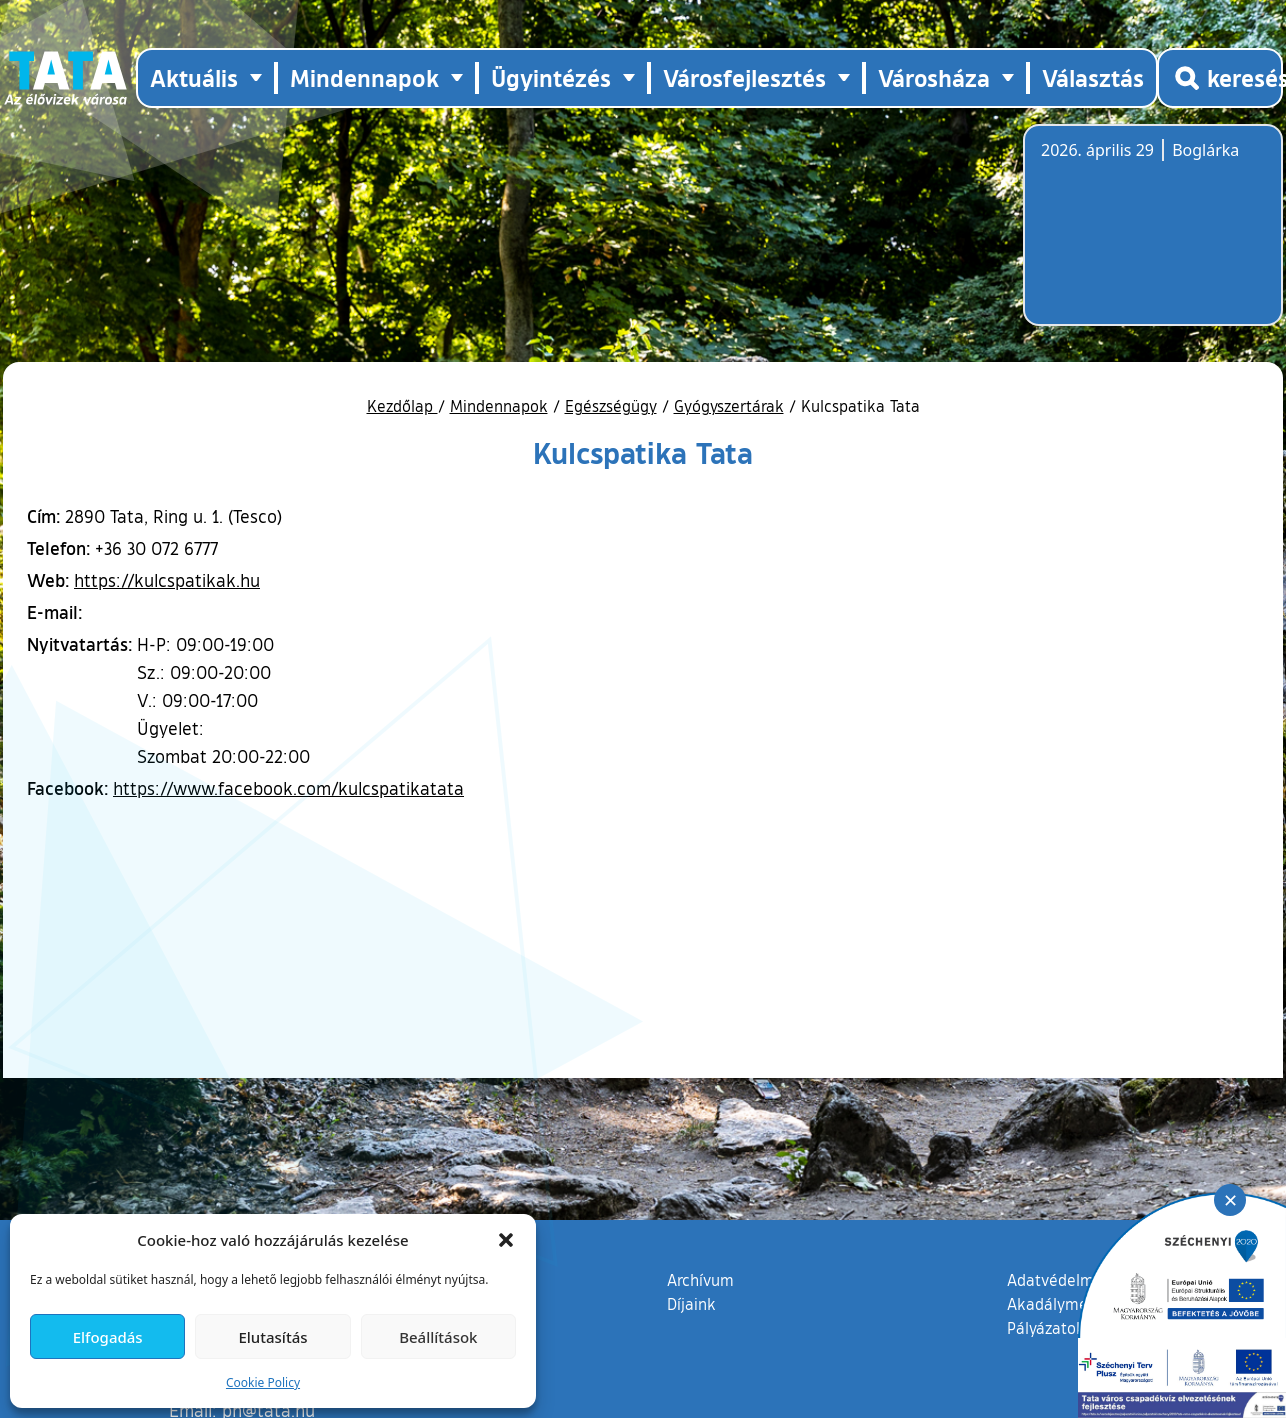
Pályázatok (1046, 1328)
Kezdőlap (402, 406)
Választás (1093, 77)
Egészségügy (611, 406)
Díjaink (691, 1304)
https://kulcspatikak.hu (167, 580)
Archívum (700, 1279)
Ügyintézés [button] (551, 77)
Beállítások (438, 1337)
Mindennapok (499, 406)
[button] (506, 1240)
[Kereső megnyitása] (1220, 78)
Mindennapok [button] (364, 77)
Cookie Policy (263, 1382)
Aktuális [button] (194, 77)
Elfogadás (108, 1337)
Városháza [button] (934, 77)
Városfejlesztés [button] (744, 77)
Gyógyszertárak (729, 406)
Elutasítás (272, 1337)
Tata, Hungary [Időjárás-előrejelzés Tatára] (1153, 237)
